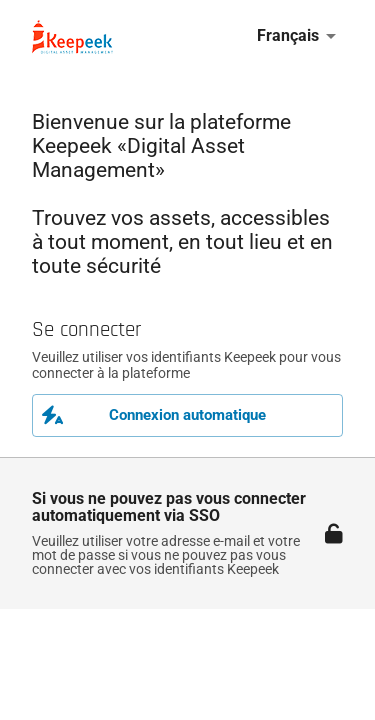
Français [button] (288, 35)
